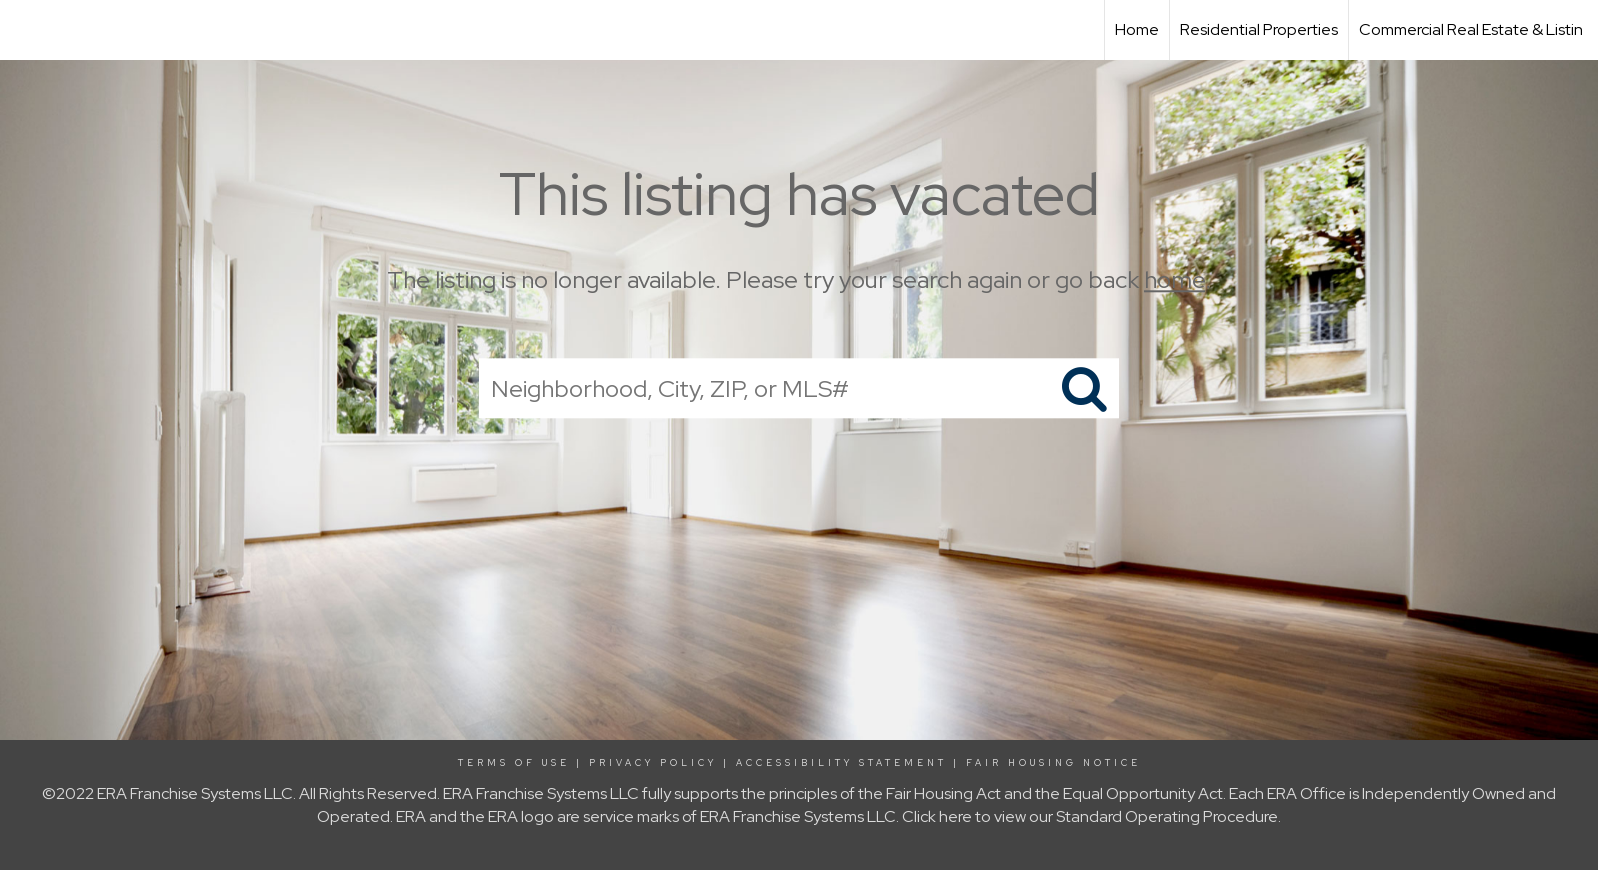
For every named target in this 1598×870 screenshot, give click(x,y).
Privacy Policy (653, 763)
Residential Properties (1259, 29)
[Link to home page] (25, 30)
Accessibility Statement (841, 763)
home (1174, 279)
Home (1137, 29)
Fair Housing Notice (1053, 763)
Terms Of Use (514, 763)
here (955, 816)
